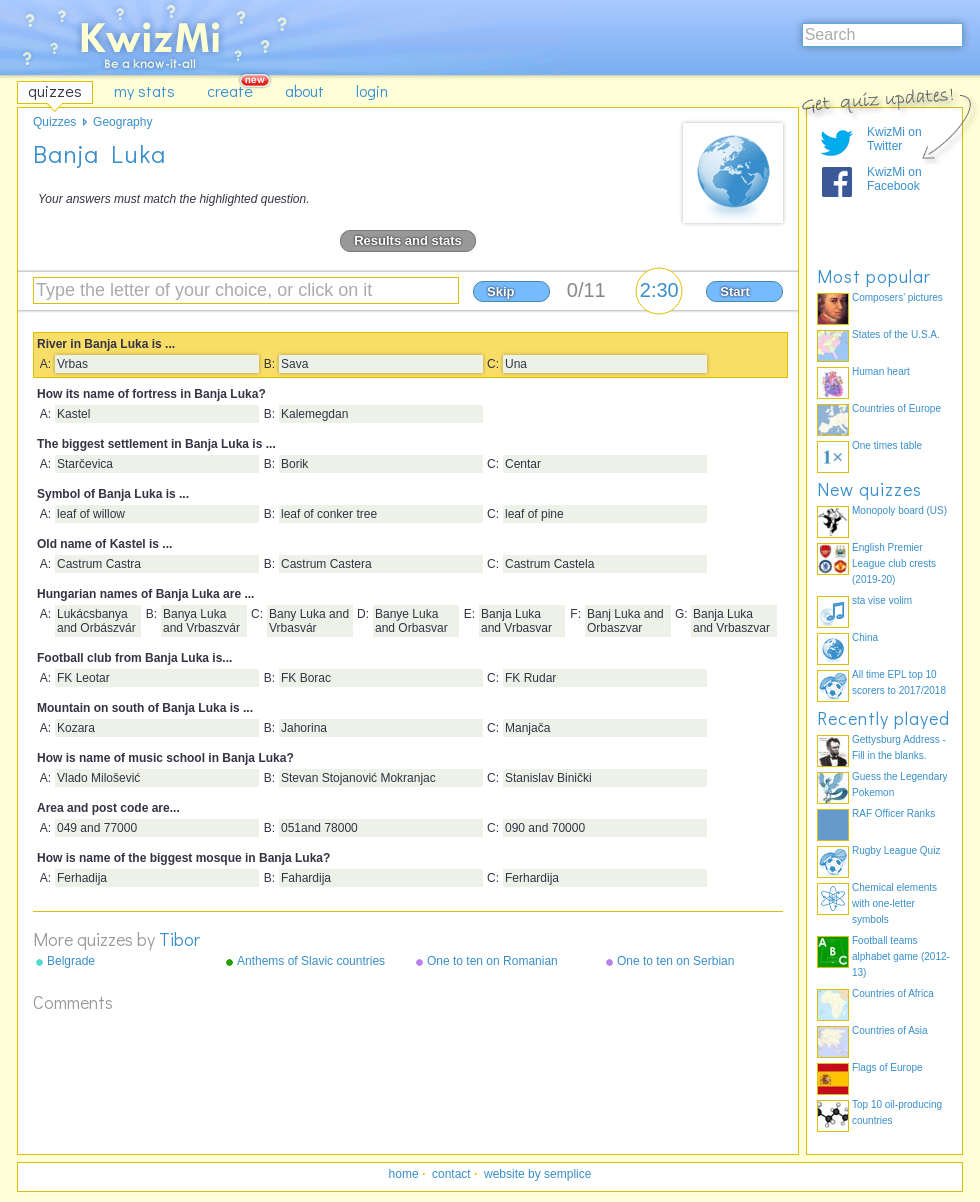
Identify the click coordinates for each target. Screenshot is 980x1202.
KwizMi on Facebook (894, 179)
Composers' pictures (897, 297)
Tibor (179, 939)
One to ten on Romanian (492, 961)
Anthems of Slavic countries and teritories (311, 962)
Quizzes (54, 122)
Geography (122, 122)
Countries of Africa (893, 993)
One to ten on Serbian (675, 961)
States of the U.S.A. (896, 334)
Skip (500, 291)
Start (735, 291)
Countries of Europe (896, 408)
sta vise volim (882, 600)
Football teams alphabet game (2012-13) (901, 956)
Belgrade (71, 961)
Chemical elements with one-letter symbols (894, 903)
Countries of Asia (890, 1030)
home (404, 1174)
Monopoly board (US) (899, 510)
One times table (887, 445)
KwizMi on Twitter (894, 139)
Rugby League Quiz (896, 850)
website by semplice (537, 1174)
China (865, 637)
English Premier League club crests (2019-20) (894, 563)
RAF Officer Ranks (893, 813)
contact (451, 1174)
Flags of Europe (887, 1067)
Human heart (881, 371)
